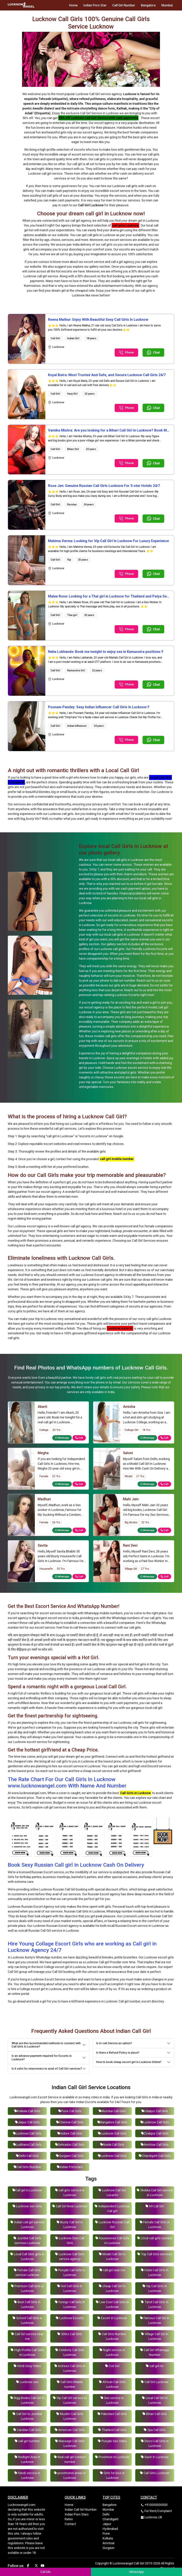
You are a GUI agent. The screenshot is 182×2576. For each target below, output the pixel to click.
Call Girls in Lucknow (135, 1793)
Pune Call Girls (71, 2111)
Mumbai (167, 5)
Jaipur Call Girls (29, 2122)
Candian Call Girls (29, 2430)
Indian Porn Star (95, 5)
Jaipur (107, 2524)
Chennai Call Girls (71, 2122)
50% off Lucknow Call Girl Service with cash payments (98, 118)
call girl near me (114, 2270)
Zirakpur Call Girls (156, 2133)
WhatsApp (136, 2572)
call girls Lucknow (125, 225)
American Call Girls (71, 2430)
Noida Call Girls (113, 2144)
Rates (69, 2519)
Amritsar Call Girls (156, 2144)
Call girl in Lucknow (28, 2190)
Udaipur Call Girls (156, 2111)
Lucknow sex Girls (28, 2206)
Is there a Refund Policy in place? (117, 2052)
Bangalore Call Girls (113, 2122)
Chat (153, 352)
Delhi (106, 2514)
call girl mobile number (117, 1159)
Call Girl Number (123, 5)
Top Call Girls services (156, 2254)
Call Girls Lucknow (156, 2473)
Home (73, 5)
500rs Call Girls (71, 2334)
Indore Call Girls (71, 2133)
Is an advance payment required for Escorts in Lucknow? (42, 2057)
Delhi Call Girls (29, 2156)
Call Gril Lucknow (156, 2382)
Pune (106, 2533)
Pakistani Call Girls (114, 2414)
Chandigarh (111, 2519)
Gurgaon (108, 2548)
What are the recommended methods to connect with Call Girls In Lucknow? (46, 2045)
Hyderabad (110, 2529)
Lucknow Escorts (71, 2318)
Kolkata (108, 2538)
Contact (70, 2524)
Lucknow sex (29, 2382)
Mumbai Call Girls (113, 2111)
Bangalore (148, 5)
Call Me (45, 2572)
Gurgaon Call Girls (71, 2156)
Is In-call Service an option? (114, 2043)
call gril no (156, 2366)
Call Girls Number (29, 2167)
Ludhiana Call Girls (29, 2144)
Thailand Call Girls (114, 2430)
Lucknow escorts (119, 1328)
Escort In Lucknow (114, 2318)
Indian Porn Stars (77, 2514)
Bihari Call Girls (156, 2414)
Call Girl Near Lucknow (71, 2206)
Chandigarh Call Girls (156, 2156)
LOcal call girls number (156, 2238)
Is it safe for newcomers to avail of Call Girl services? (47, 2068)
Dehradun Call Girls (71, 2144)
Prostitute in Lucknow (114, 2457)
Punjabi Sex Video (114, 2441)
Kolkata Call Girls (28, 2111)
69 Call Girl (156, 2206)
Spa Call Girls (156, 2430)
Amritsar (109, 2543)
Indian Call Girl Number (81, 2509)
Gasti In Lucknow (156, 2457)
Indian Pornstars (71, 2167)
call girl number (29, 2441)
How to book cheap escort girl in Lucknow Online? (128, 2062)
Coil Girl (113, 2366)
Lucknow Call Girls (156, 2122)
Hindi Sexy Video (29, 2366)
